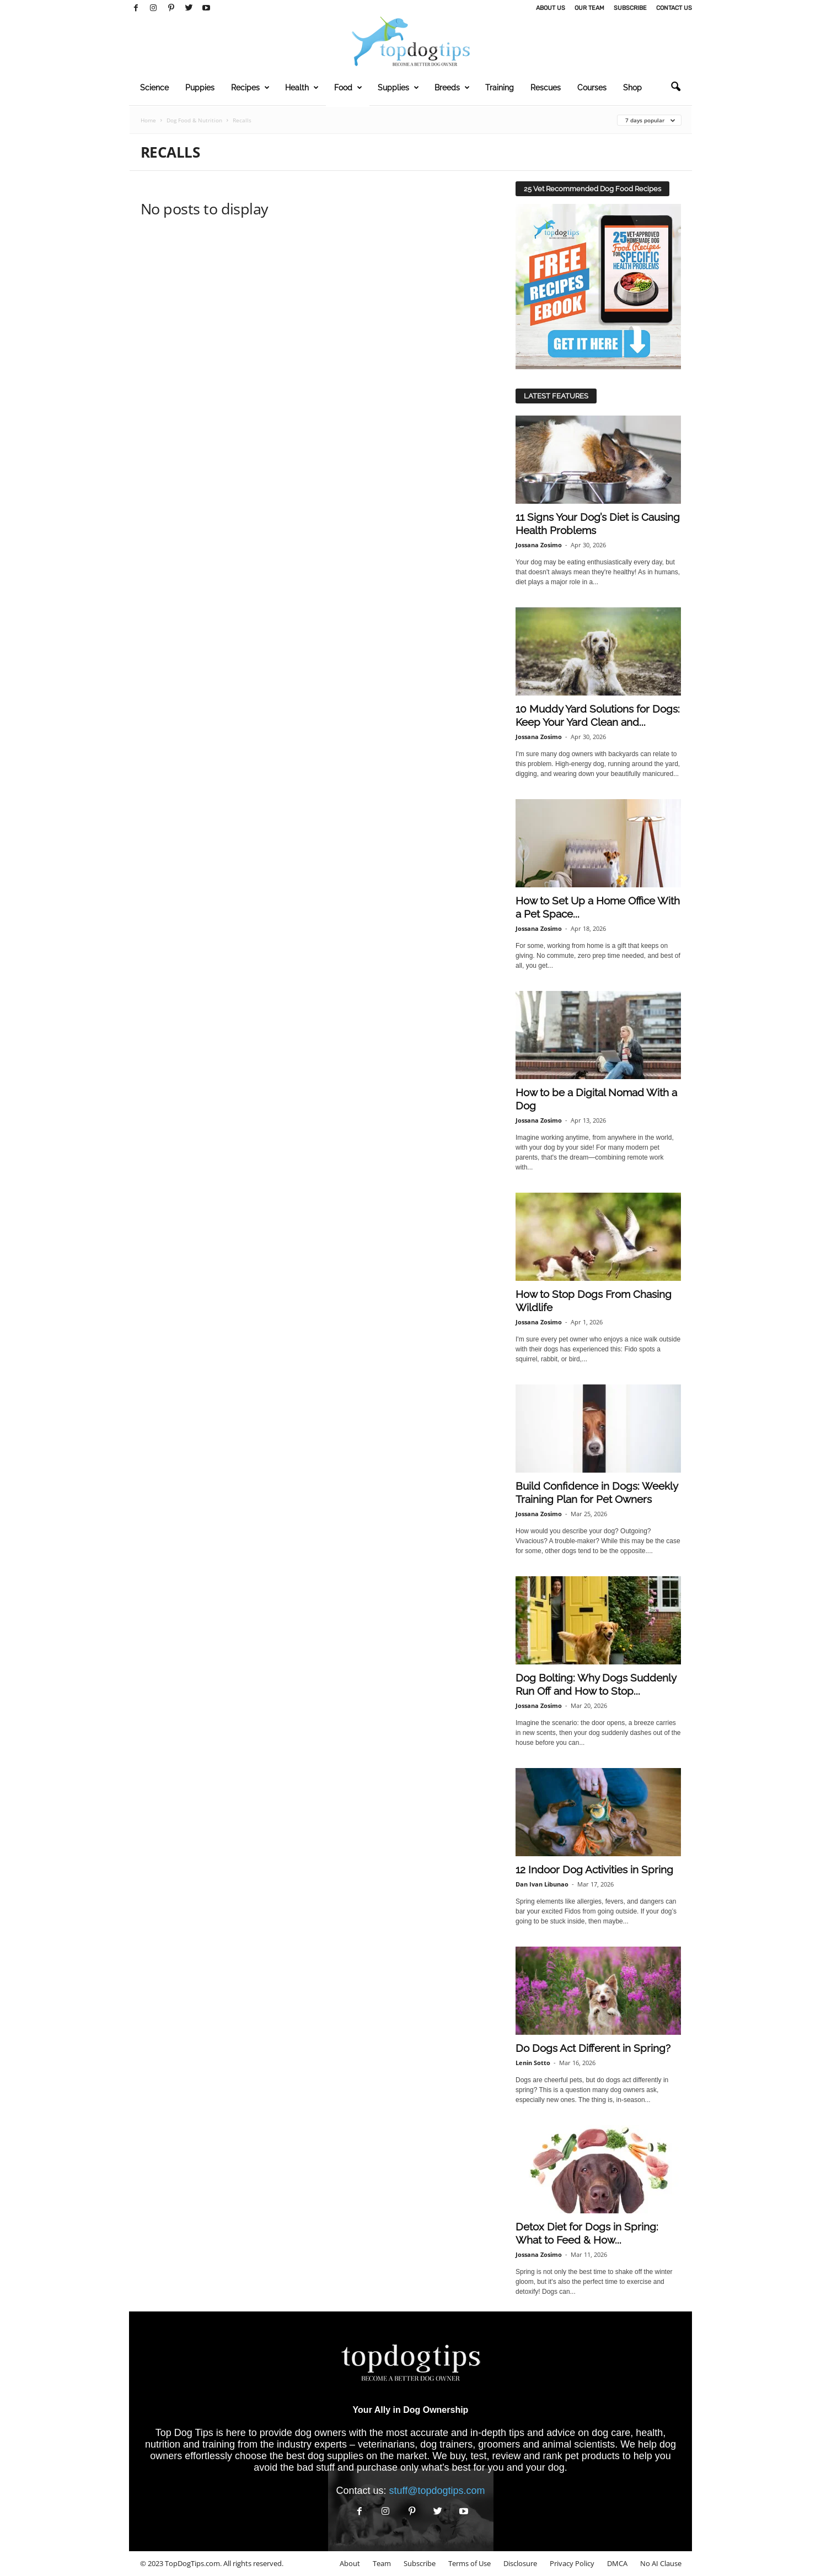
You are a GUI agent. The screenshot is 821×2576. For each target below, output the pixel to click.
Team (382, 2563)
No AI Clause (661, 2563)
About (350, 2563)
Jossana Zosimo (539, 545)
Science (154, 87)
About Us (550, 8)
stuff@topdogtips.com (437, 2490)
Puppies (199, 87)
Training (499, 87)
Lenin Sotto (533, 2062)
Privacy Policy (572, 2563)
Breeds (452, 87)
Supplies (398, 87)
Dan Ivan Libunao (542, 1884)
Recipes (250, 87)
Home (148, 120)
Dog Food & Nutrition (194, 120)
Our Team (589, 8)
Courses (592, 87)
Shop (632, 87)
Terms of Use (469, 2563)
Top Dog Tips (184, 2432)
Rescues (545, 87)
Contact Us (674, 8)
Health (302, 87)
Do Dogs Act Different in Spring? (593, 2048)
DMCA (617, 2563)
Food (348, 87)
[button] (675, 87)
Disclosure (520, 2563)
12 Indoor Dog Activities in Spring (594, 1869)
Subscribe (630, 8)
